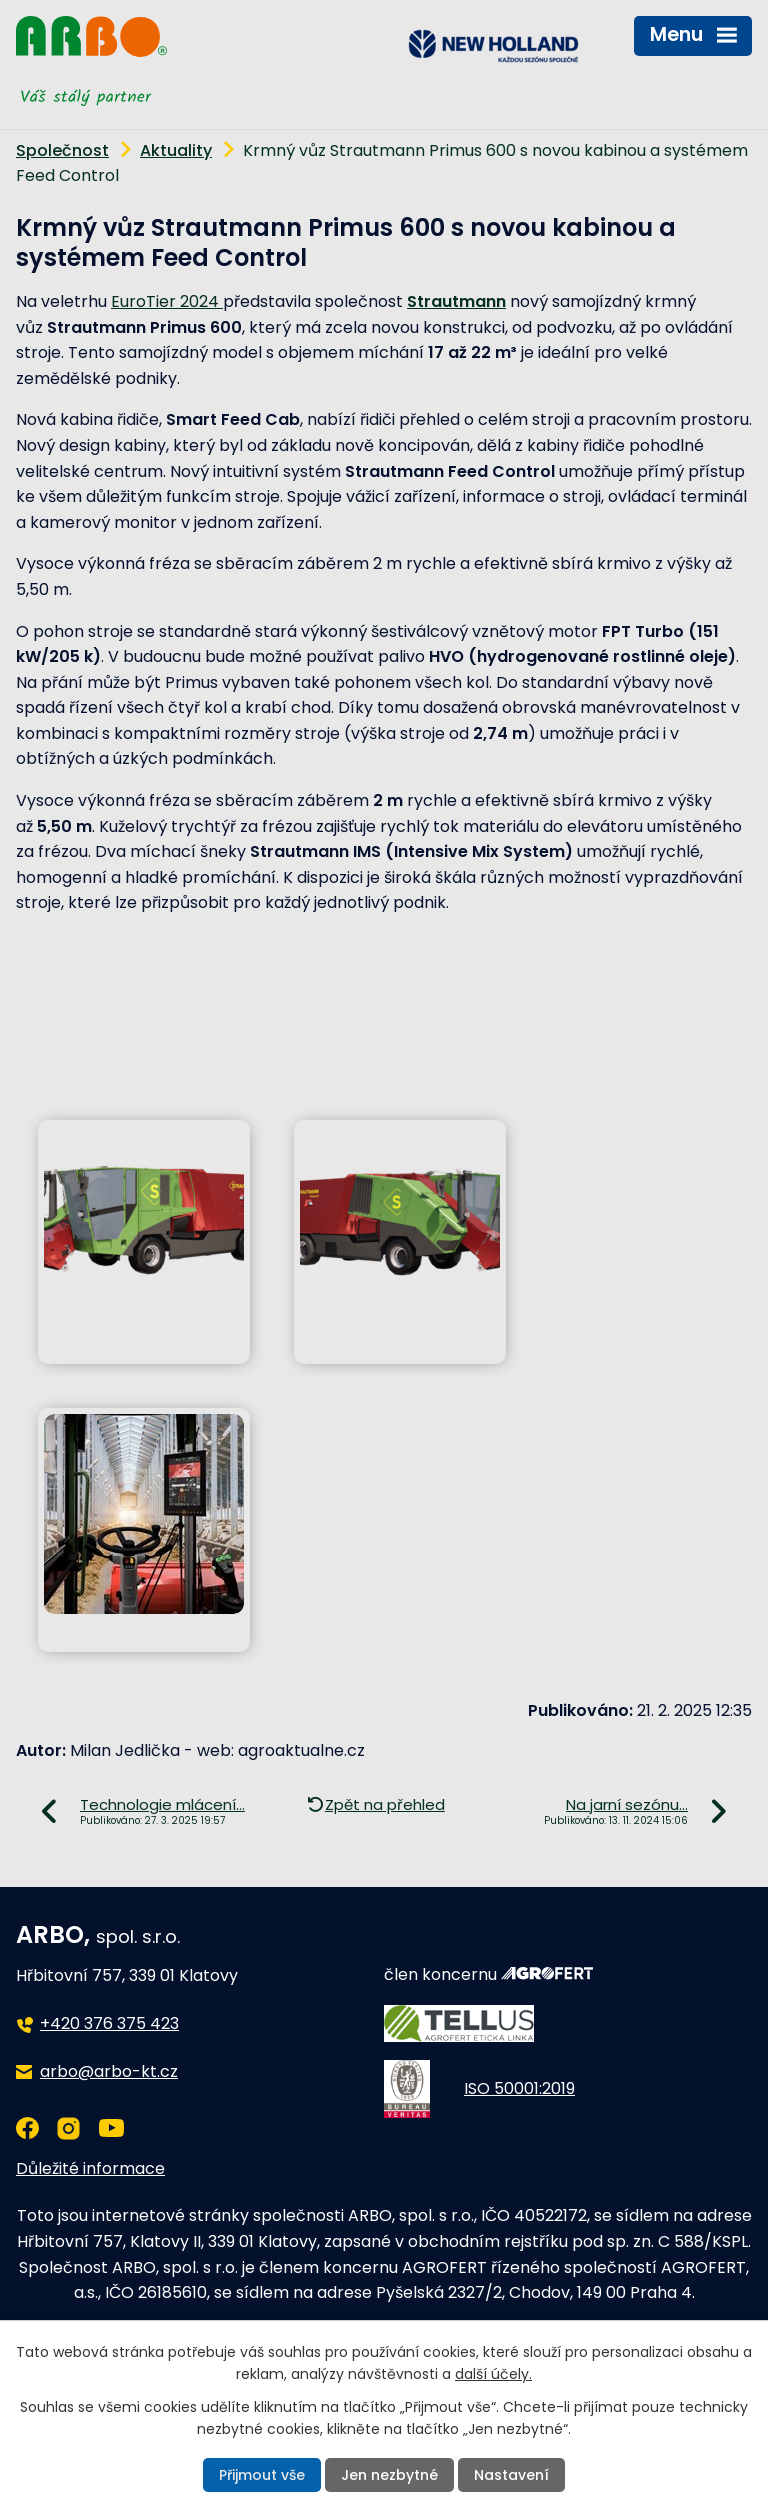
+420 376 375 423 (109, 2023)
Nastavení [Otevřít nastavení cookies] (511, 2475)
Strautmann (456, 301)
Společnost (62, 150)
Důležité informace (90, 2168)
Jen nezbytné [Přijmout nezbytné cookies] (389, 2475)
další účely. (493, 2374)
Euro (128, 301)
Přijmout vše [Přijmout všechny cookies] (262, 2475)
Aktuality (176, 150)
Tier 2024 (184, 301)
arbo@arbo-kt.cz (109, 2071)
